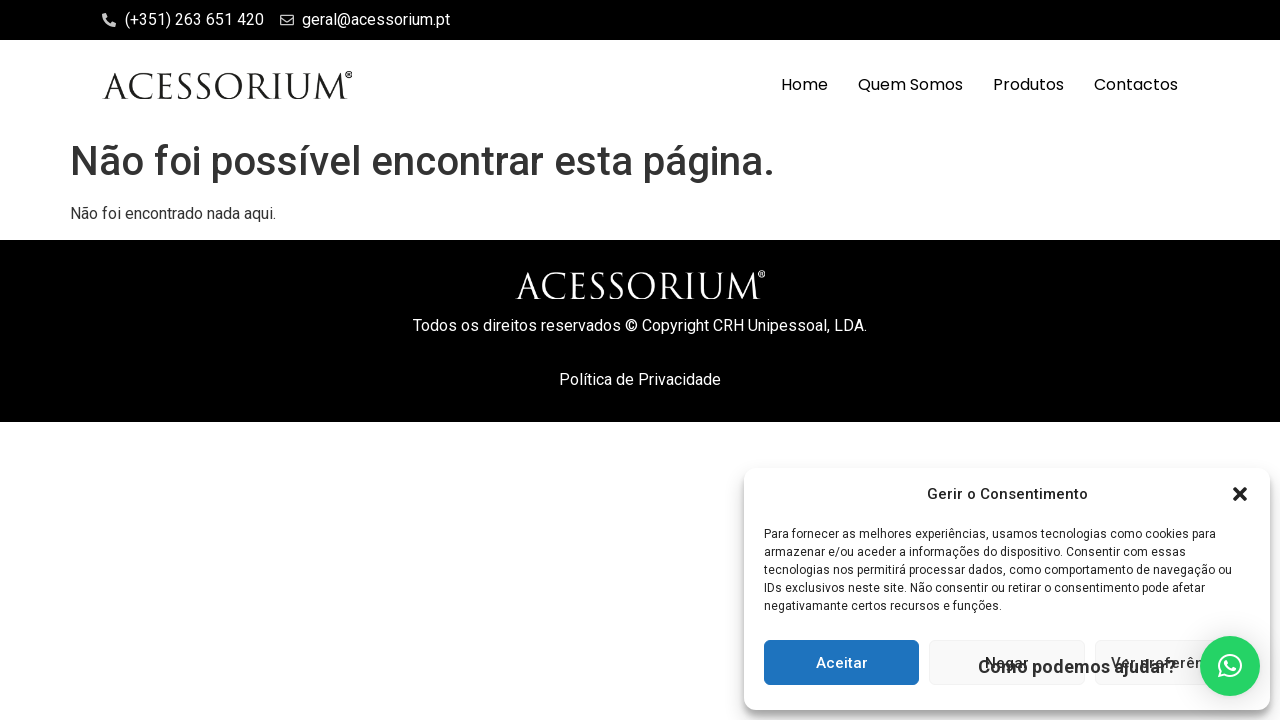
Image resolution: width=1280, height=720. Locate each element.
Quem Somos (910, 84)
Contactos (1136, 84)
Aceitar (842, 663)
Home (804, 84)
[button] (1240, 494)
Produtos (1028, 84)
